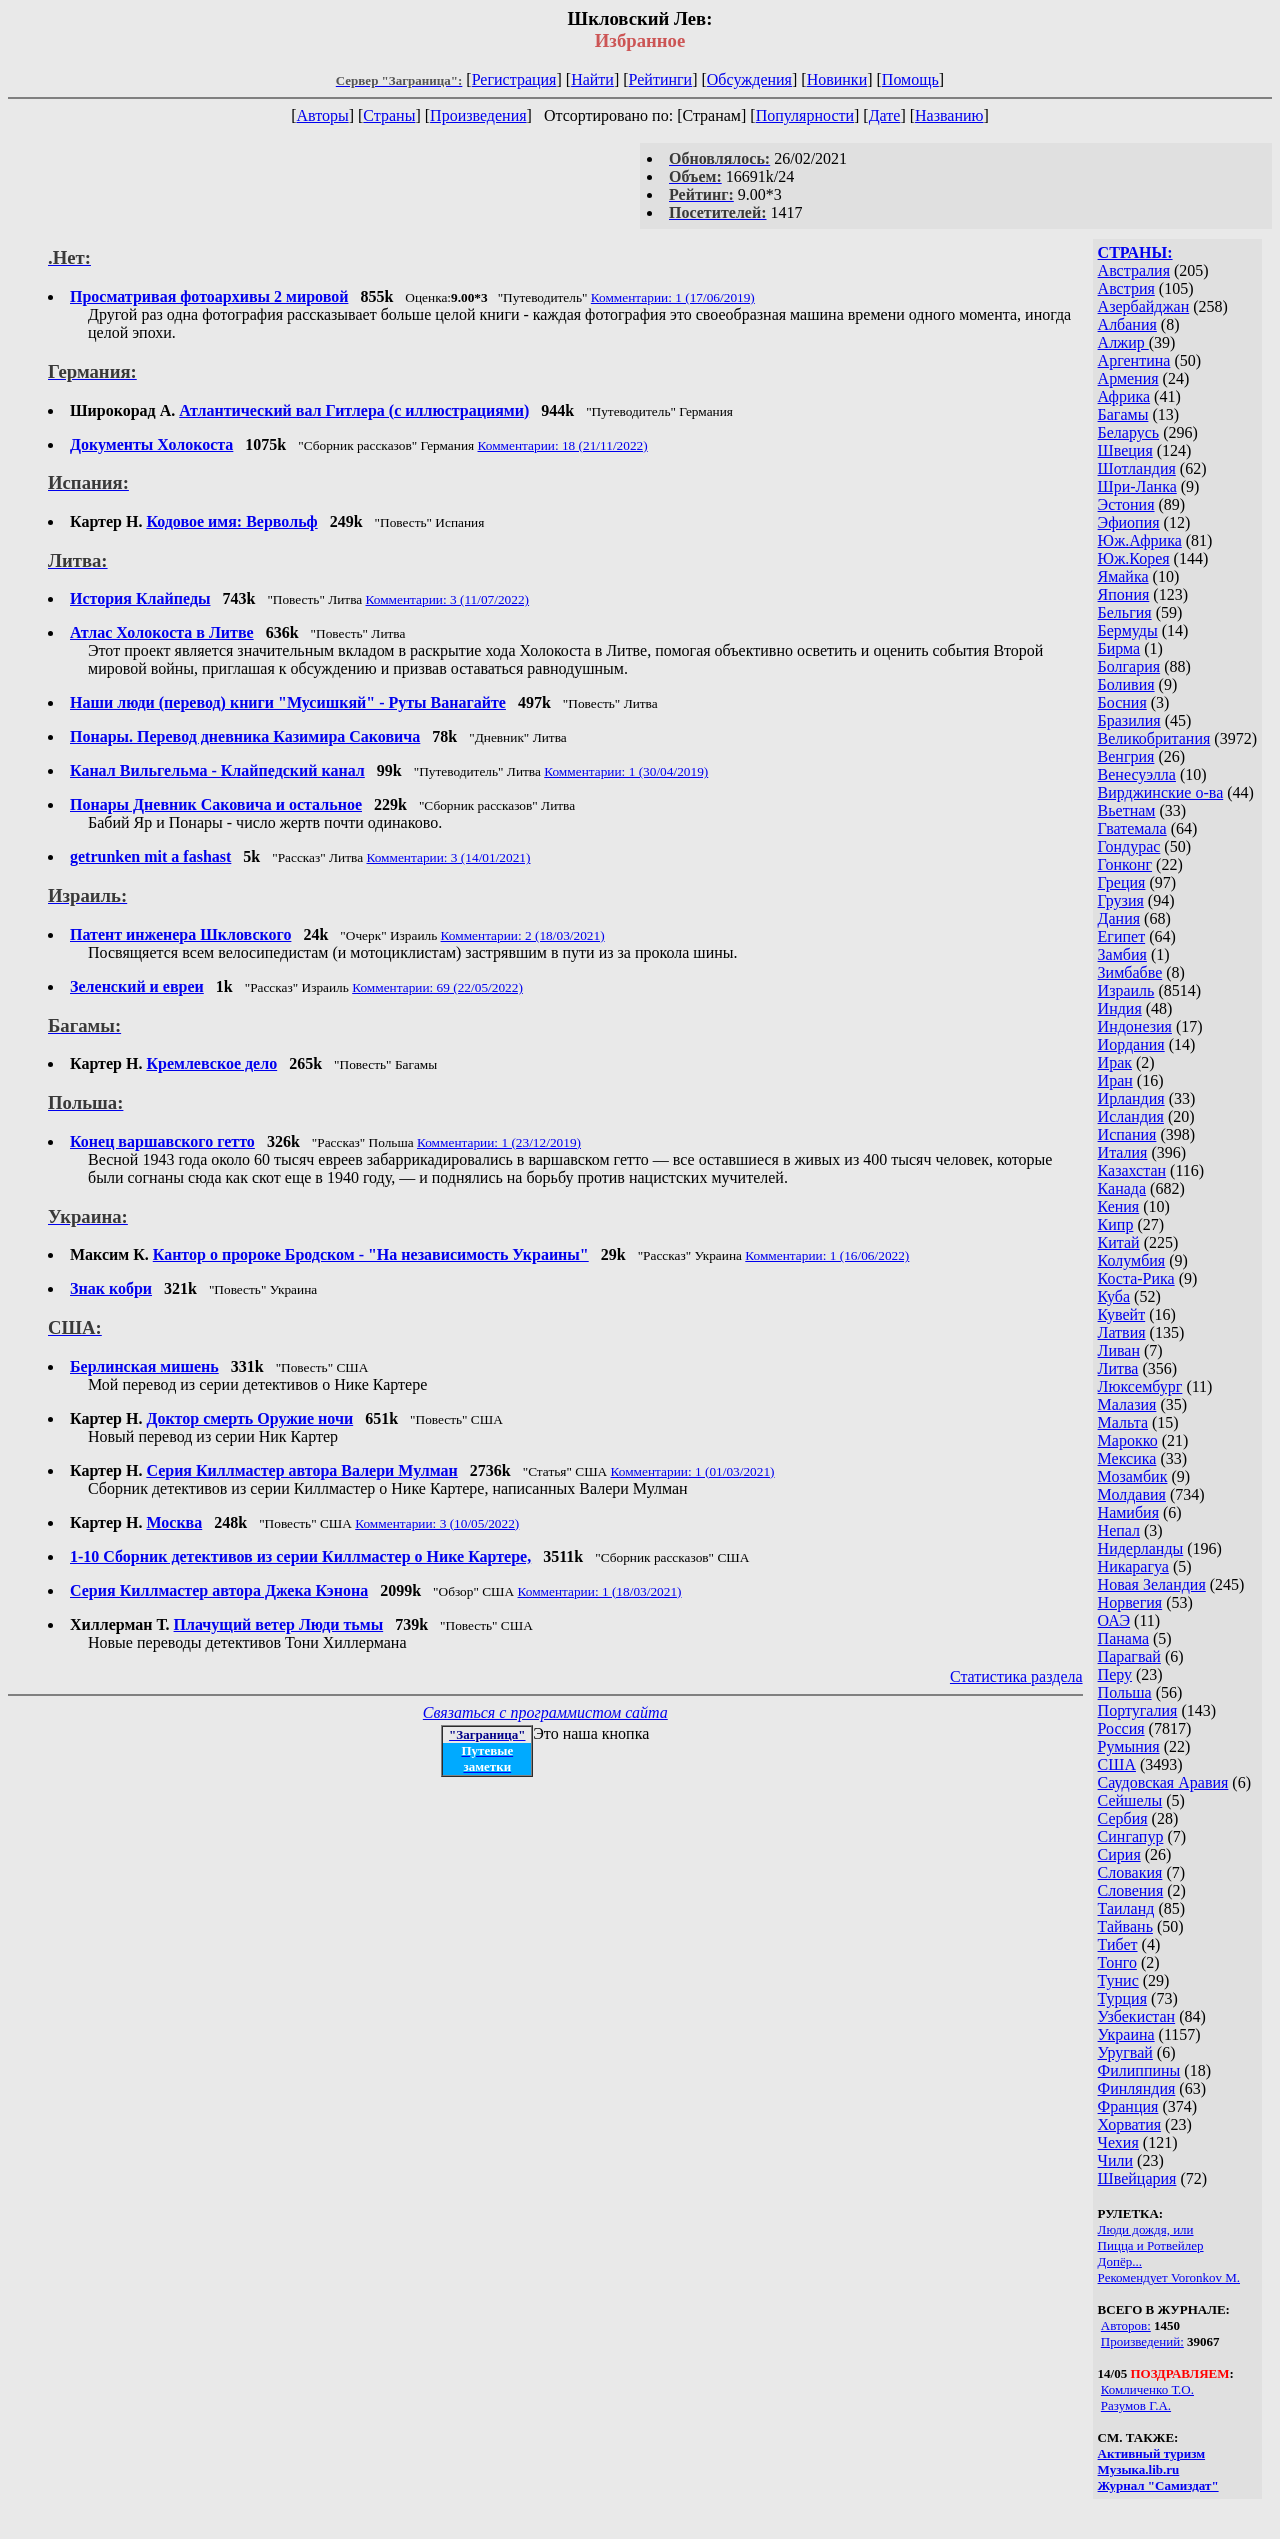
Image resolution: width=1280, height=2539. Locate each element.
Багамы (1123, 414)
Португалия (1138, 1710)
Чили (1116, 2160)
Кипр (1116, 1224)
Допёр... (1120, 2261)
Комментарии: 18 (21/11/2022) (563, 445)
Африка (1124, 396)
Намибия (1128, 1512)
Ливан (1119, 1350)
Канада (1122, 1188)
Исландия (1131, 1116)
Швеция (1125, 450)
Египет (1122, 936)
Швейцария (1137, 2178)
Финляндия (1137, 2088)
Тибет (1118, 1944)
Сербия (1123, 1818)
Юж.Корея (1134, 558)
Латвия (1122, 1332)
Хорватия (1130, 2124)
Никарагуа (1133, 1566)
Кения (1119, 1206)
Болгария (1129, 666)
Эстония (1126, 504)
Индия (1120, 1008)
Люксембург (1140, 1386)
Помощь (910, 79)
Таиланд (1126, 1908)
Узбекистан (1137, 2016)
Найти (592, 79)
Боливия (1126, 684)
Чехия (1118, 2142)
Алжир (1123, 342)
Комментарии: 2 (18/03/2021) (523, 935)
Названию (949, 115)
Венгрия (1126, 756)
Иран (1115, 1080)
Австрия (1126, 288)
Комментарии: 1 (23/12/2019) (499, 1142)
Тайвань (1125, 1926)
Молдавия (1132, 1494)
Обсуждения (749, 79)
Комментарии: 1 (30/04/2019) (626, 771)
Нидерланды (1141, 1548)
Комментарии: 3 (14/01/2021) (448, 857)
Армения (1128, 378)
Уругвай (1125, 2052)
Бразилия (1129, 720)
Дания (1119, 918)
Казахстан (1132, 1170)
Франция (1128, 2106)
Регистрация (514, 79)
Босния (1122, 702)
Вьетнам (1127, 810)
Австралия (1134, 270)
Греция (1122, 882)
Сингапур (1131, 1836)
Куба (1114, 1296)
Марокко (1128, 1440)
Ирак (1115, 1062)
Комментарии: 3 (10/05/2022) (437, 1523)
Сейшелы (1130, 1800)
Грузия (1121, 900)
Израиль (1126, 990)
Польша (1125, 1692)
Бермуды (1128, 630)
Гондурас (1129, 846)
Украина (1126, 2034)
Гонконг (1125, 864)
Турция (1122, 1998)
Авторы (322, 115)
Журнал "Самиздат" (1158, 2485)
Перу (1115, 1674)
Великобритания (1154, 738)
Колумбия (1132, 1260)
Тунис (1118, 1980)
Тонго (1117, 1962)
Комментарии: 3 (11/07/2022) (448, 599)
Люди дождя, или (1146, 2229)
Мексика (1127, 1458)
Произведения (478, 115)
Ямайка (1123, 576)
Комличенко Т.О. (1147, 2389)
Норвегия (1130, 1602)
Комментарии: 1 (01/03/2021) (693, 1471)
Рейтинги (661, 79)
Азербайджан (1144, 306)
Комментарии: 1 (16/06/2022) (827, 1255)
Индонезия (1135, 1026)
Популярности (805, 115)
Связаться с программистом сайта (545, 1712)
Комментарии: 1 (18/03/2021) (600, 1591)
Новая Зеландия (1152, 1584)
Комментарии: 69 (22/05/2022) (437, 987)
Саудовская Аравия (1163, 1782)
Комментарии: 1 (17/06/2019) (673, 297)
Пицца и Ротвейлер (1151, 2245)
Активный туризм (1152, 2453)
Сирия (1119, 1854)
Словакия (1130, 1872)
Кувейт (1122, 1314)
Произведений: (1142, 2341)
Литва (1118, 1368)
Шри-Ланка (1137, 486)
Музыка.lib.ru (1139, 2469)
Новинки (837, 79)
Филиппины (1139, 2070)
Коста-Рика (1136, 1278)
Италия (1123, 1152)
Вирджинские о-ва (1161, 792)
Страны (389, 115)
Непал (1119, 1530)
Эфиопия (1129, 522)
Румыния (1129, 1746)
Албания (1127, 324)
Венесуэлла (1137, 774)
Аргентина (1134, 360)
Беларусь (1129, 432)
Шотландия (1137, 468)
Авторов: (1126, 2325)
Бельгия (1125, 612)
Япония (1124, 594)
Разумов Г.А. (1136, 2405)
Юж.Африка (1140, 540)
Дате (885, 115)
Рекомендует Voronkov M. (1169, 2277)
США (1117, 1764)
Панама (1123, 1638)
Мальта (1123, 1422)
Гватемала (1132, 828)
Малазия (1127, 1404)
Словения (1131, 1890)
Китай (1119, 1242)
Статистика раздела (1016, 1676)
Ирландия (1131, 1098)
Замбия (1122, 954)
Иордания (1131, 1044)
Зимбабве (1130, 972)
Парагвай (1129, 1656)
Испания (1127, 1134)
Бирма (1119, 648)
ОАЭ (1114, 1620)
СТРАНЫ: (1135, 252)
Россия (1121, 1728)
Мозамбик (1133, 1476)
